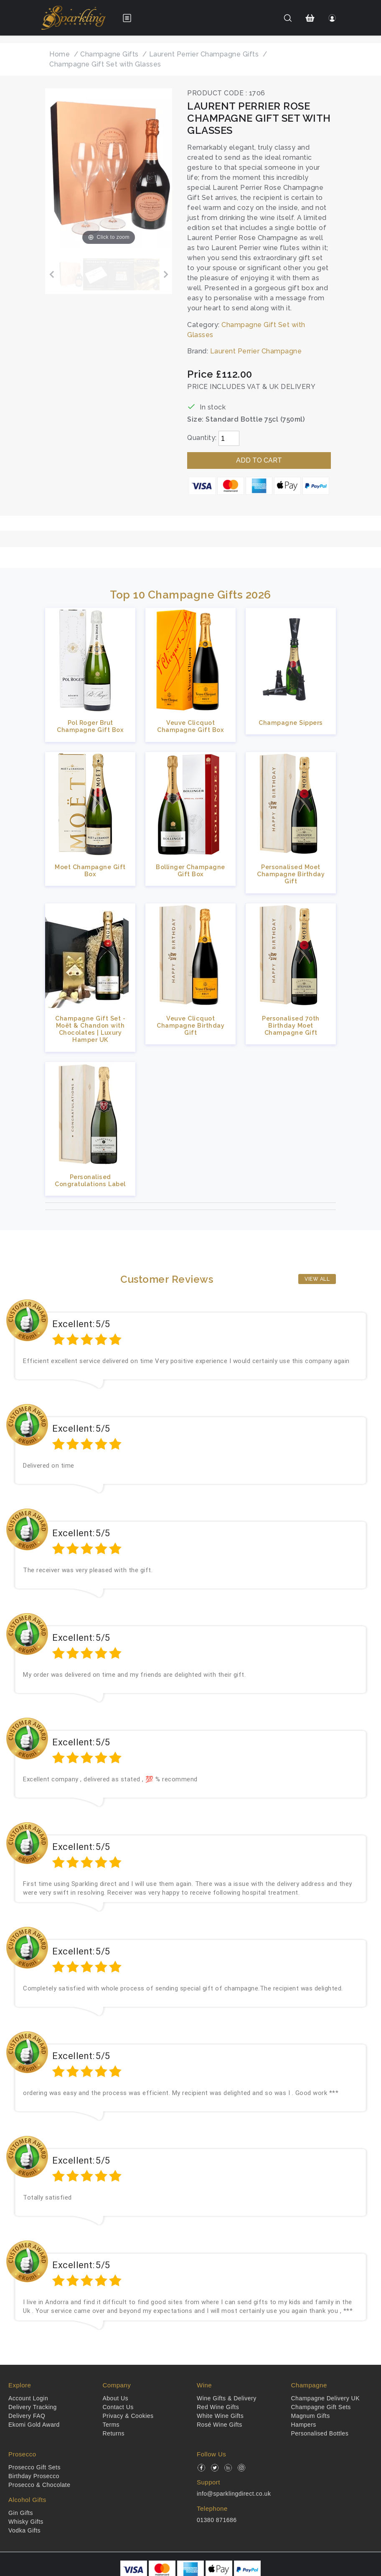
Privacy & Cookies (128, 2415)
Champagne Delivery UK (325, 2398)
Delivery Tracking (32, 2407)
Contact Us (118, 2407)
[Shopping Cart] (310, 18)
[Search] (287, 18)
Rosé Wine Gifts (219, 2424)
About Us (116, 2398)
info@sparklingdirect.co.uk (234, 2493)
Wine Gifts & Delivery (227, 2398)
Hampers (303, 2424)
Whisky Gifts (25, 2521)
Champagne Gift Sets (321, 2407)
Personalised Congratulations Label (90, 1180)
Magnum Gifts (310, 2415)
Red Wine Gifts (218, 2407)
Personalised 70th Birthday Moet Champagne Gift (291, 1025)
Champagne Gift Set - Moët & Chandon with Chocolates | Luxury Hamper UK (90, 1029)
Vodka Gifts (24, 2530)
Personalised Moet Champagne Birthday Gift (291, 874)
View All (317, 1279)
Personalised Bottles (320, 2433)
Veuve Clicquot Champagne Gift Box (190, 726)
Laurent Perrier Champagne (256, 351)
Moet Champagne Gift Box (90, 870)
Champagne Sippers (291, 722)
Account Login (28, 2398)
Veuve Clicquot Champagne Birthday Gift (190, 1025)
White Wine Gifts (220, 2415)
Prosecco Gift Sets (34, 2467)
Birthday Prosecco (33, 2476)
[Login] (332, 18)
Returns (114, 2433)
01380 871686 (217, 2520)
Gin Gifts (20, 2512)
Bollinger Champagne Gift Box (190, 870)
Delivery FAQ (26, 2415)
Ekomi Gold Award (34, 2424)
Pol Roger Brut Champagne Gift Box (90, 726)
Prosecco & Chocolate (39, 2484)
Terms (111, 2424)
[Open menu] (127, 18)
